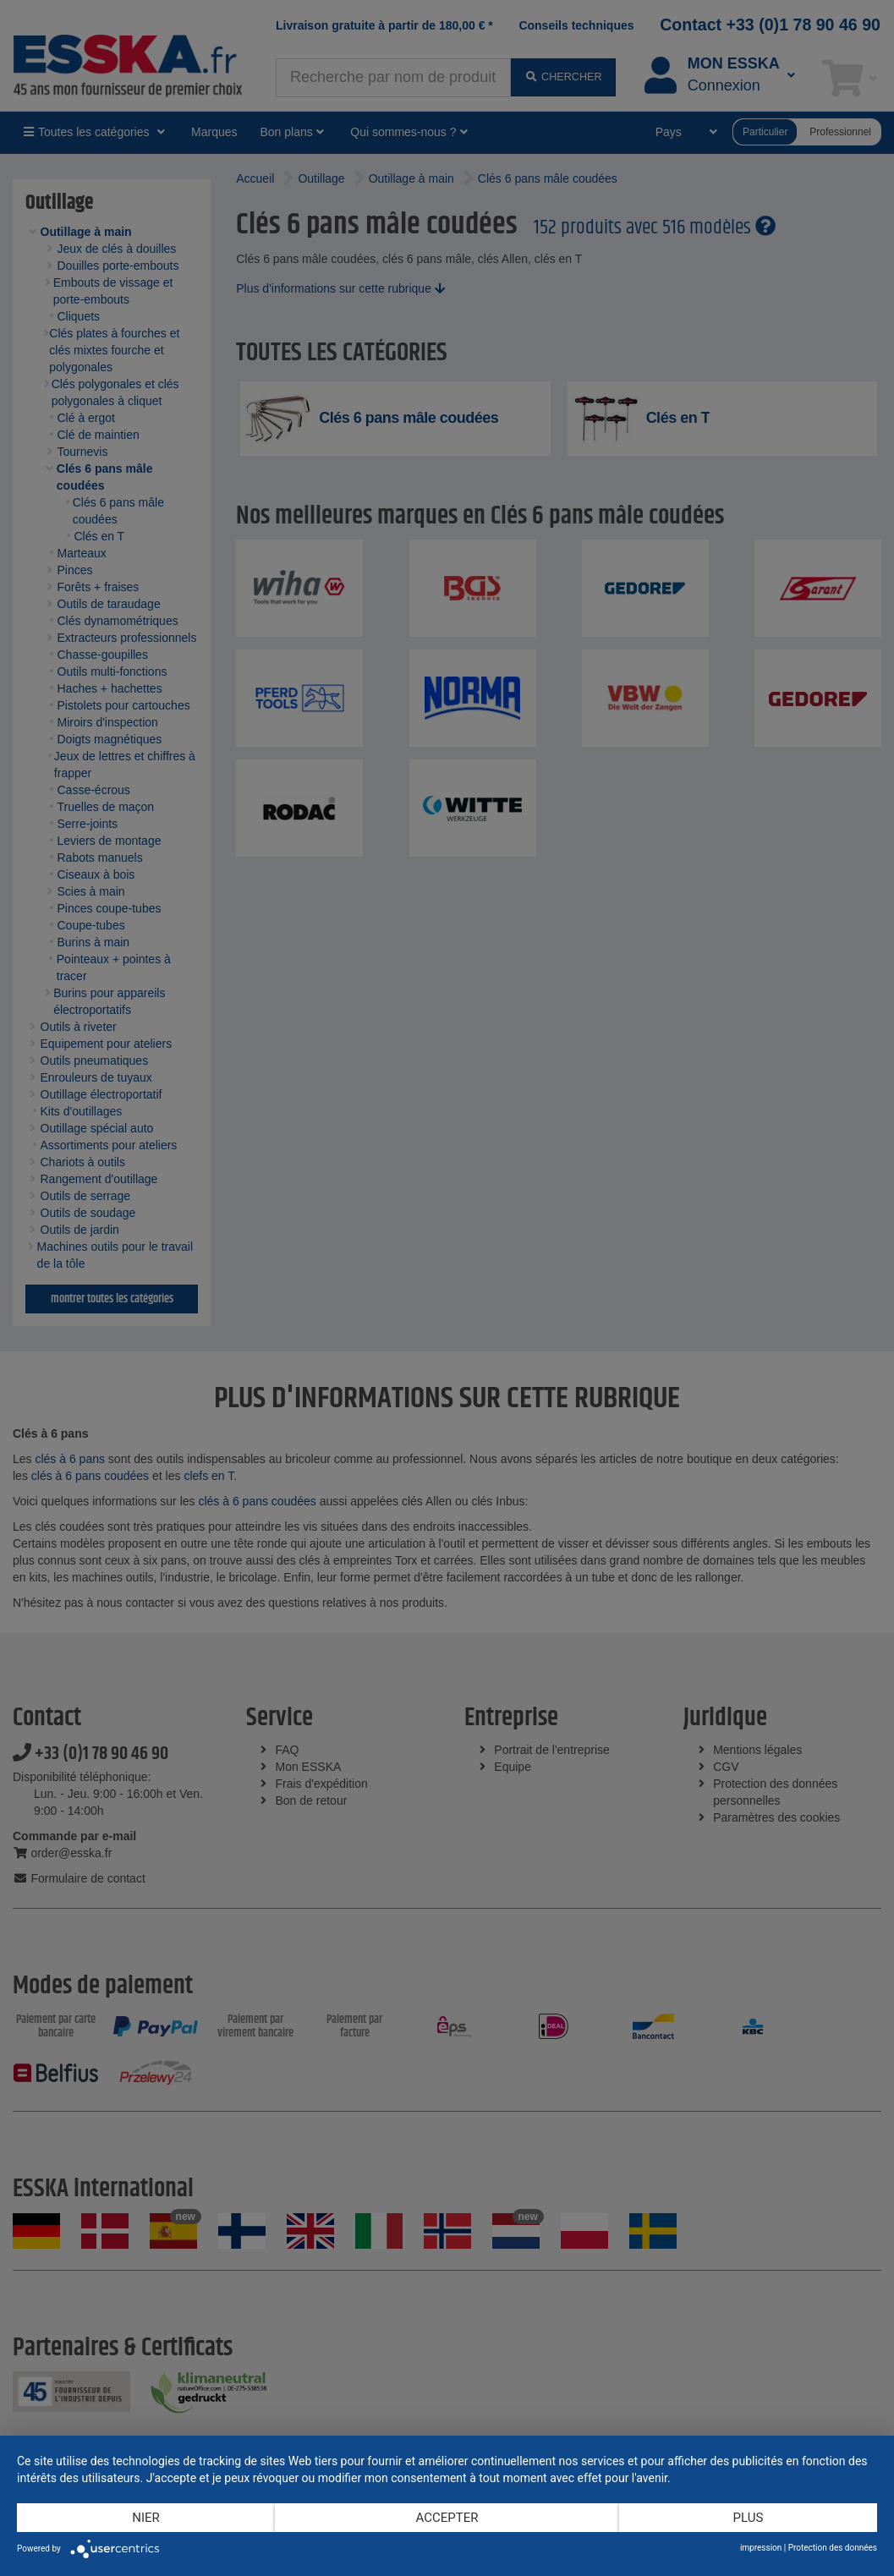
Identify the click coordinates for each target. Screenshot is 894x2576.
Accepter (447, 2517)
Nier (146, 2517)
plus (748, 2517)
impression (761, 2547)
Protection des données (832, 2547)
